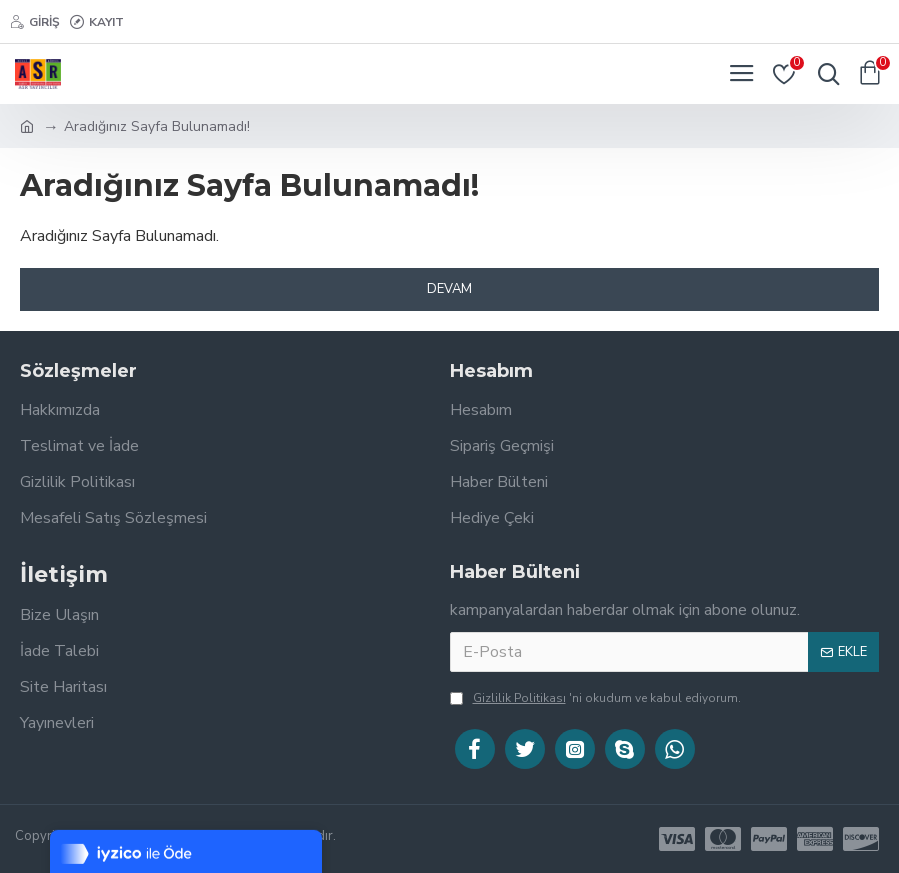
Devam (449, 289)
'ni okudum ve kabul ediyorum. (595, 698)
